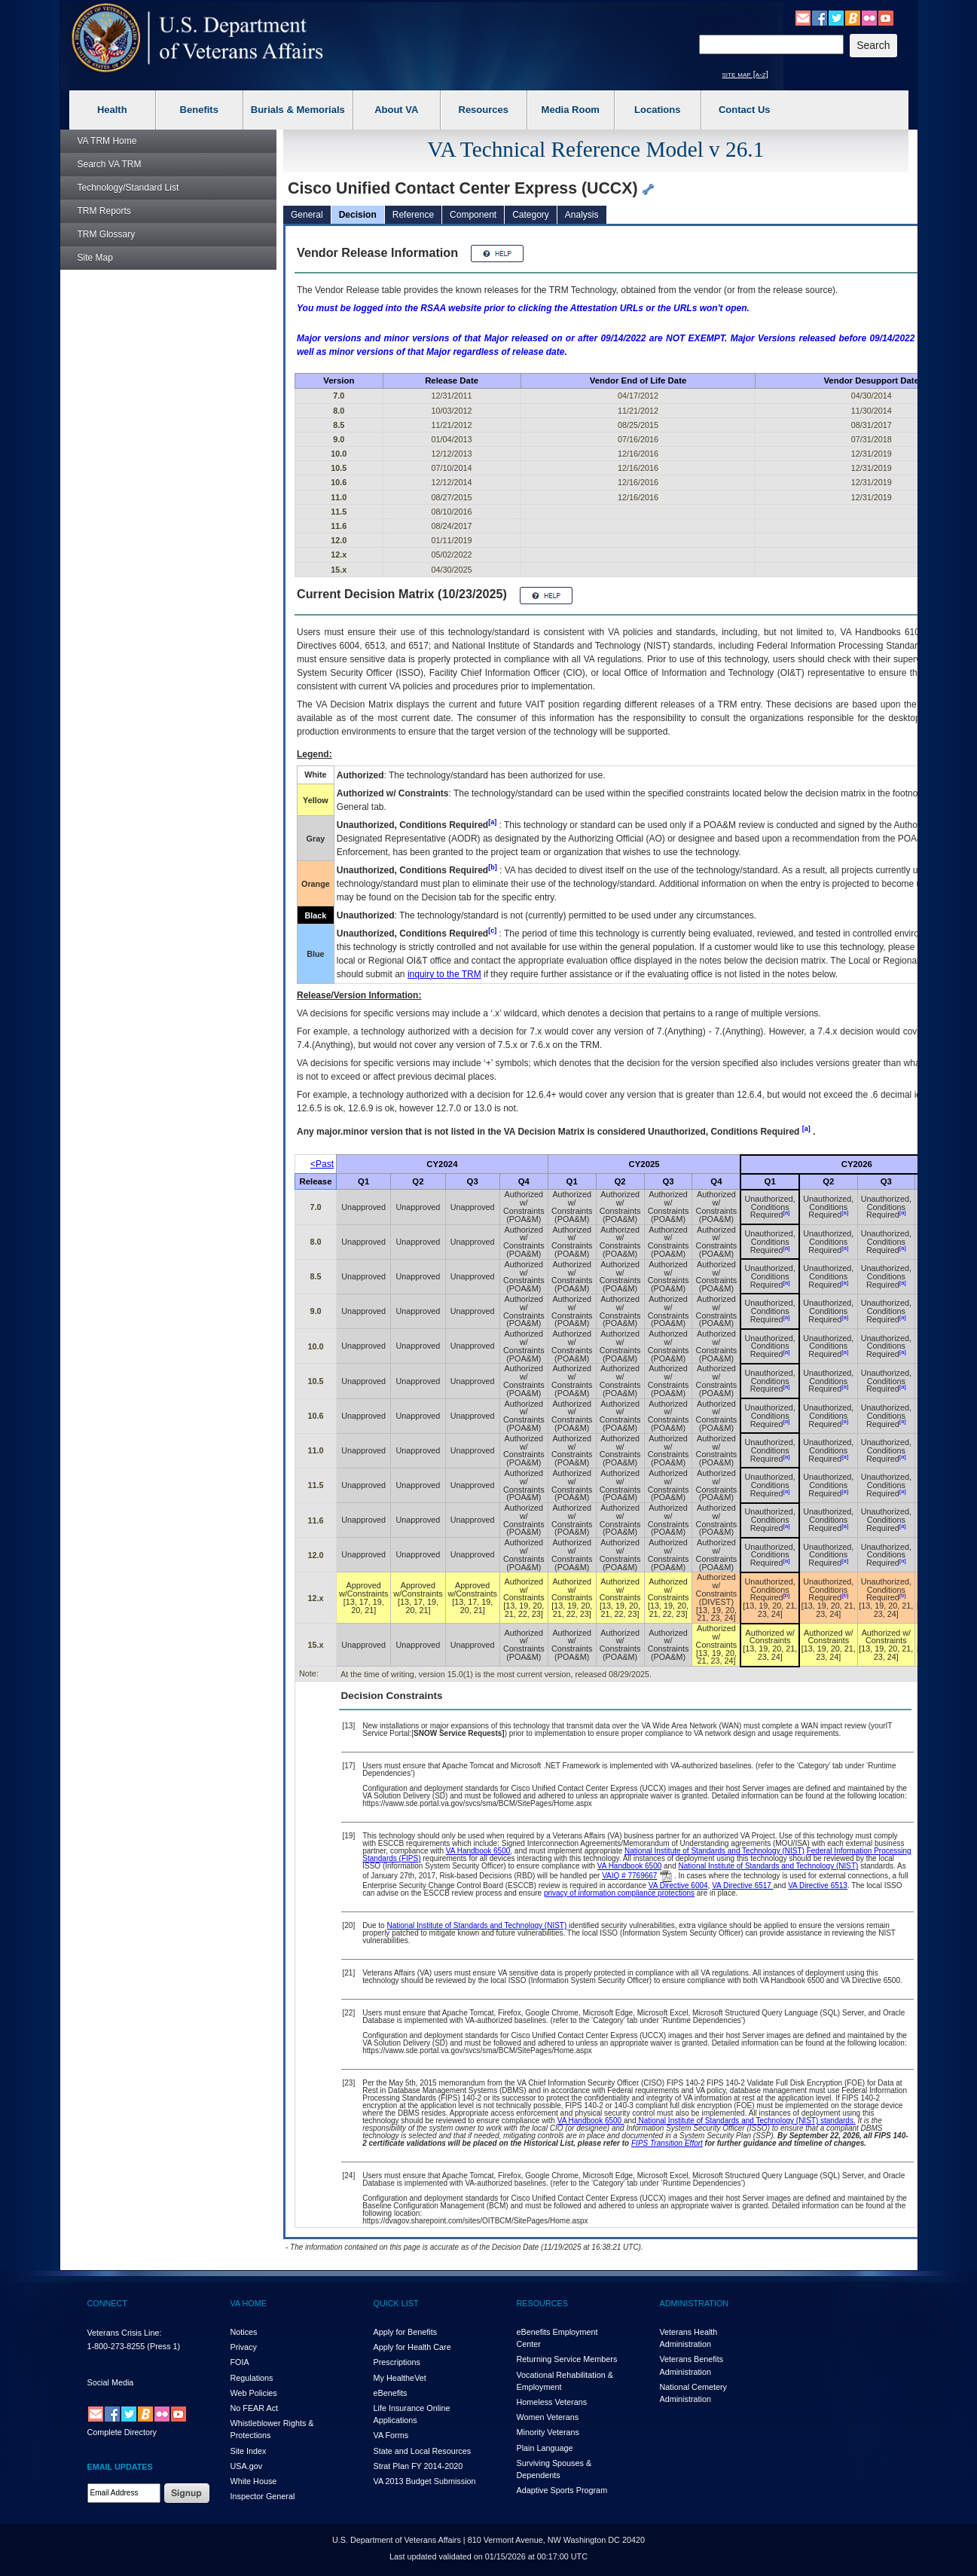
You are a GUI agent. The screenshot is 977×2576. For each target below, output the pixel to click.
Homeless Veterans (552, 2401)
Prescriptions (397, 2362)
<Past (322, 1164)
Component (473, 214)
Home (107, 141)
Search (110, 164)
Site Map (95, 257)
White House (254, 2481)
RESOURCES (542, 2303)
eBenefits (391, 2392)
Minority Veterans (548, 2432)
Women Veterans (548, 2417)
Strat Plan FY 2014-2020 (418, 2466)
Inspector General (263, 2496)
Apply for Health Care (412, 2346)
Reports (104, 211)
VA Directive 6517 (743, 1885)
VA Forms (391, 2435)
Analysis (582, 214)
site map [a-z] (745, 73)
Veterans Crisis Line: (124, 2332)
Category (530, 214)
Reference (413, 214)
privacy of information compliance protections (619, 1893)
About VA (396, 109)
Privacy (244, 2346)
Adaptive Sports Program (562, 2490)
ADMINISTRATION (694, 2303)
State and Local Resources (423, 2450)
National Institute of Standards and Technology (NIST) (714, 1851)
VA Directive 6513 (817, 1885)
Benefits (199, 109)
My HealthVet (400, 2377)
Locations (657, 109)
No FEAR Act (255, 2408)
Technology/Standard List (128, 187)
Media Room (571, 109)
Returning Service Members (567, 2359)
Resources (483, 109)
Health (112, 109)
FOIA (240, 2362)
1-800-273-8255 (116, 2346)
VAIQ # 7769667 (629, 1876)
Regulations (252, 2377)
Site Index (249, 2450)
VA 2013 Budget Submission (425, 2481)
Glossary (107, 234)
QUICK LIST (396, 2303)
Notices (244, 2331)
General (307, 214)
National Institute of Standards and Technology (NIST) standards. (746, 2120)
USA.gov (247, 2466)
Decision (358, 214)
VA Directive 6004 (678, 1885)
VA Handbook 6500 (478, 1851)
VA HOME (249, 2303)
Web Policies (254, 2392)
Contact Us (745, 109)
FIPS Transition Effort (667, 2143)
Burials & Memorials (298, 109)
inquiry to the (444, 974)
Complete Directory (122, 2432)
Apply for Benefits (406, 2331)
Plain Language (545, 2447)
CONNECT (107, 2303)
